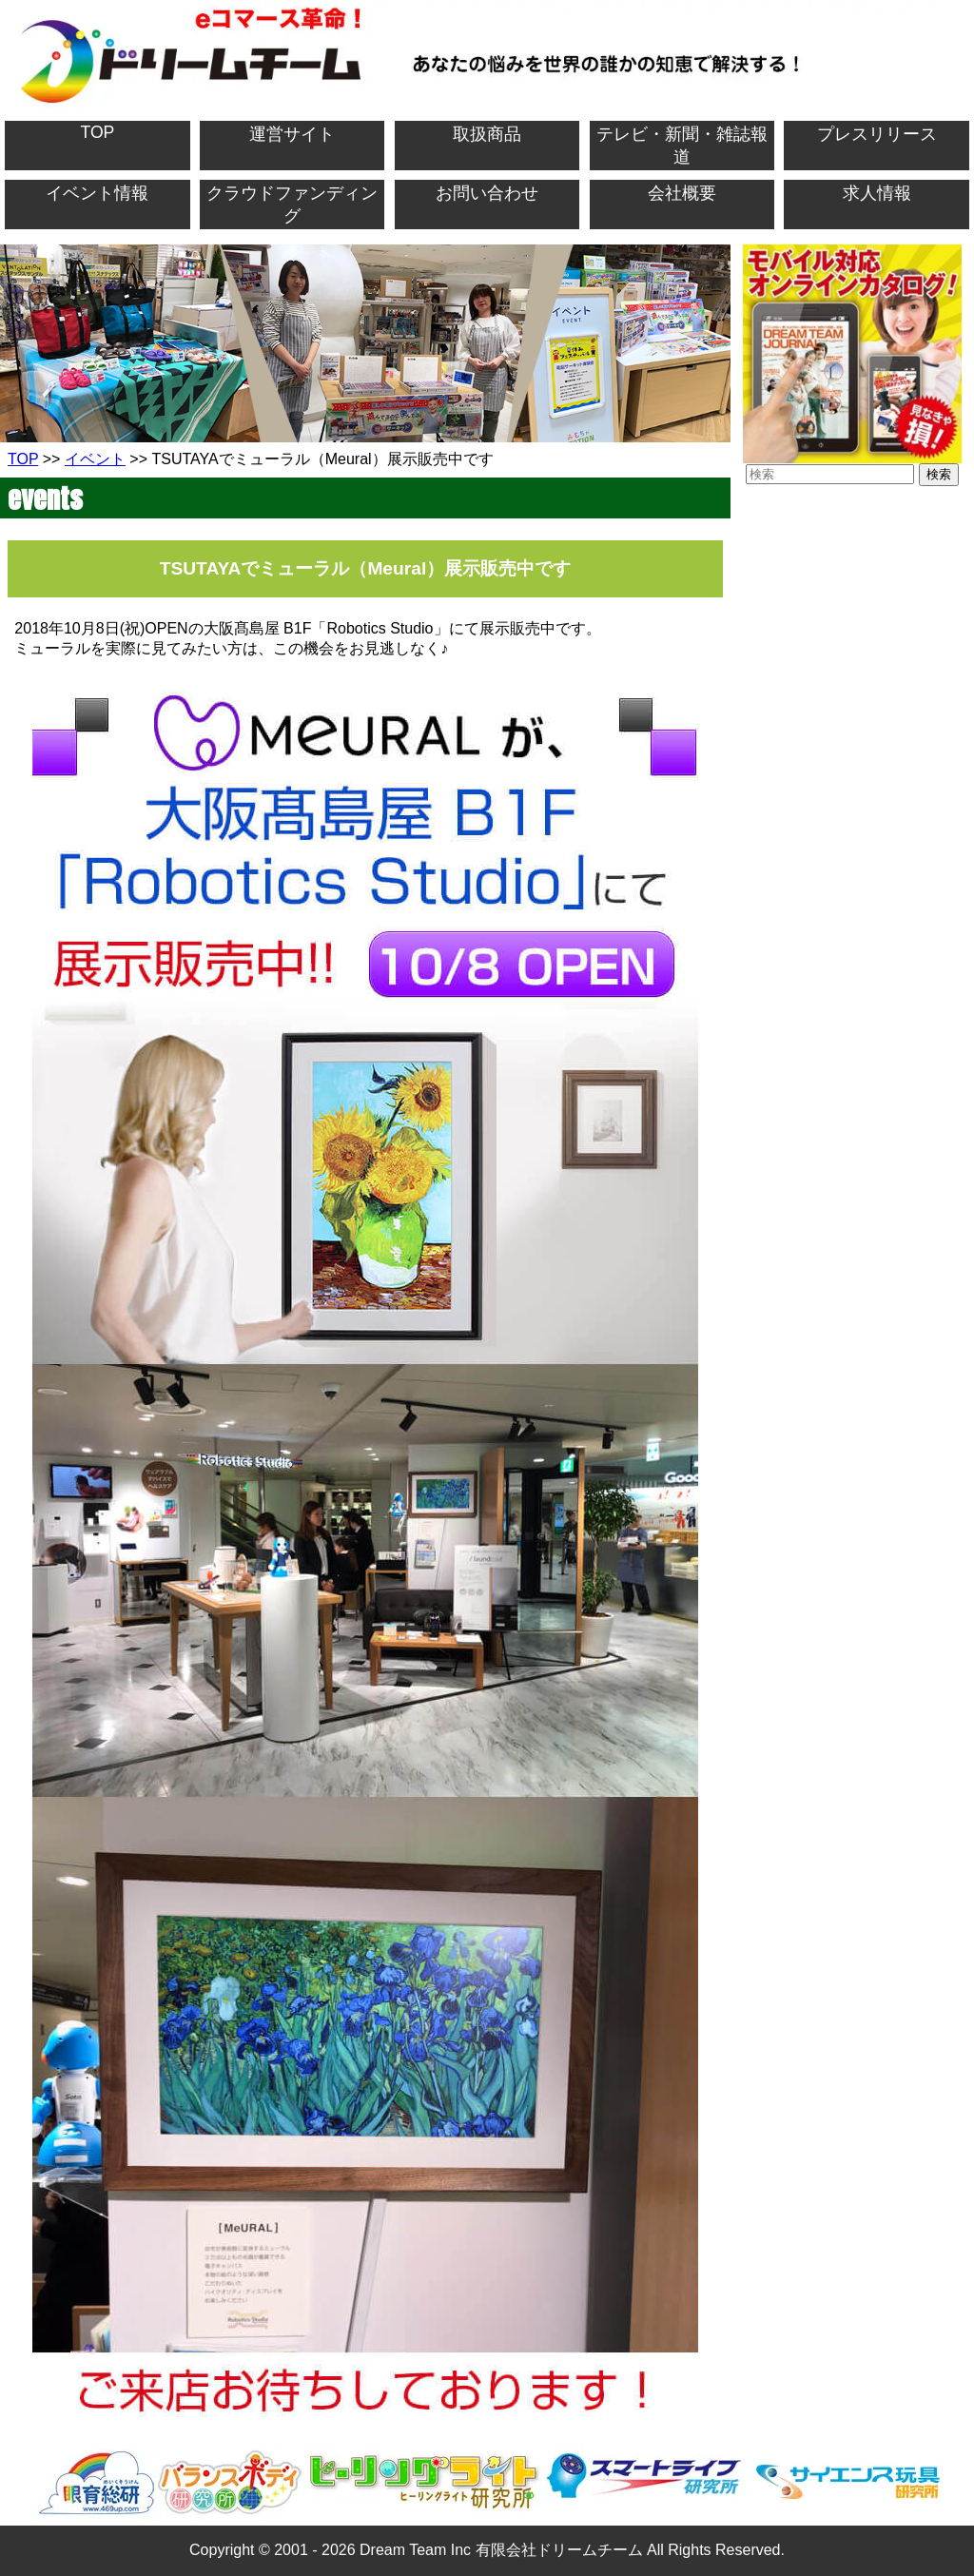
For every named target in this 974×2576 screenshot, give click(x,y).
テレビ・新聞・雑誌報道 (682, 145)
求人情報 (877, 193)
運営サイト (292, 134)
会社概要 (682, 193)
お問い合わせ (487, 193)
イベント (95, 459)
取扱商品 (487, 134)
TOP (97, 132)
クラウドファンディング (292, 204)
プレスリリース (877, 134)
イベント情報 (97, 193)
